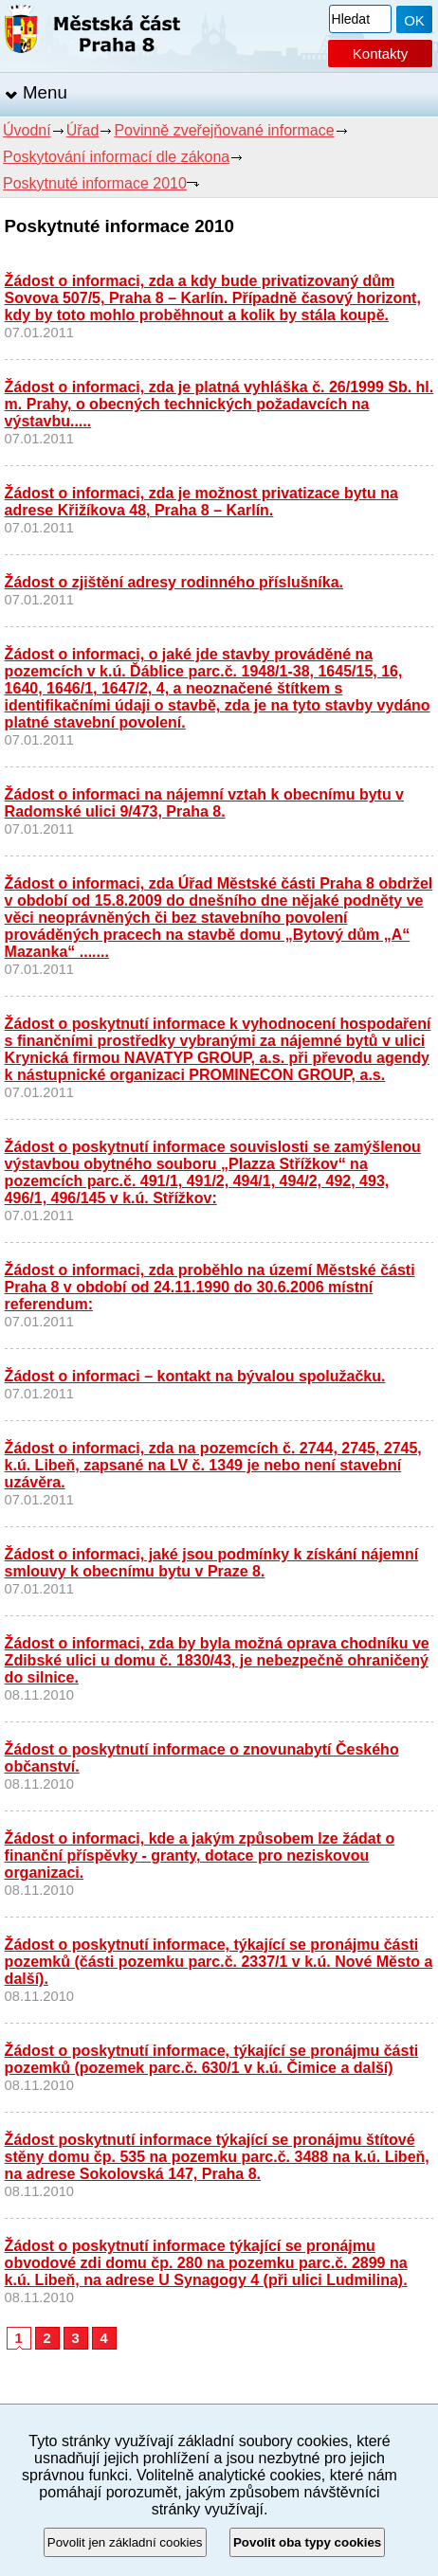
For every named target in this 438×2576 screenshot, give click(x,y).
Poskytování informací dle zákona (116, 157)
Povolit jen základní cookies (125, 2542)
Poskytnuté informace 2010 (95, 183)
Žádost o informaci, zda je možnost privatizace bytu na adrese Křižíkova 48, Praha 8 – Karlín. (201, 501)
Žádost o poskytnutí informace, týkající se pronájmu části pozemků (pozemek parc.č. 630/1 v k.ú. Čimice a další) (212, 2059)
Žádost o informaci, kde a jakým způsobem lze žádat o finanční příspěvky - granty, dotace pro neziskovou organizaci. (200, 1855)
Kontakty (380, 53)
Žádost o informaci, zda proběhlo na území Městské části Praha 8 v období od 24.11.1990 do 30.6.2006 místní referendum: (210, 1287)
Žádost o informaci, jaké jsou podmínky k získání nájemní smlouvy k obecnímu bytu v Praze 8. (212, 1562)
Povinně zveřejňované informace (224, 130)
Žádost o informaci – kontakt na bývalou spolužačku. (195, 1376)
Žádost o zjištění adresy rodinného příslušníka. (174, 582)
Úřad (83, 130)
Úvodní (27, 130)
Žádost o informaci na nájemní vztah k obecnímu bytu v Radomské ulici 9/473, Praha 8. (204, 803)
